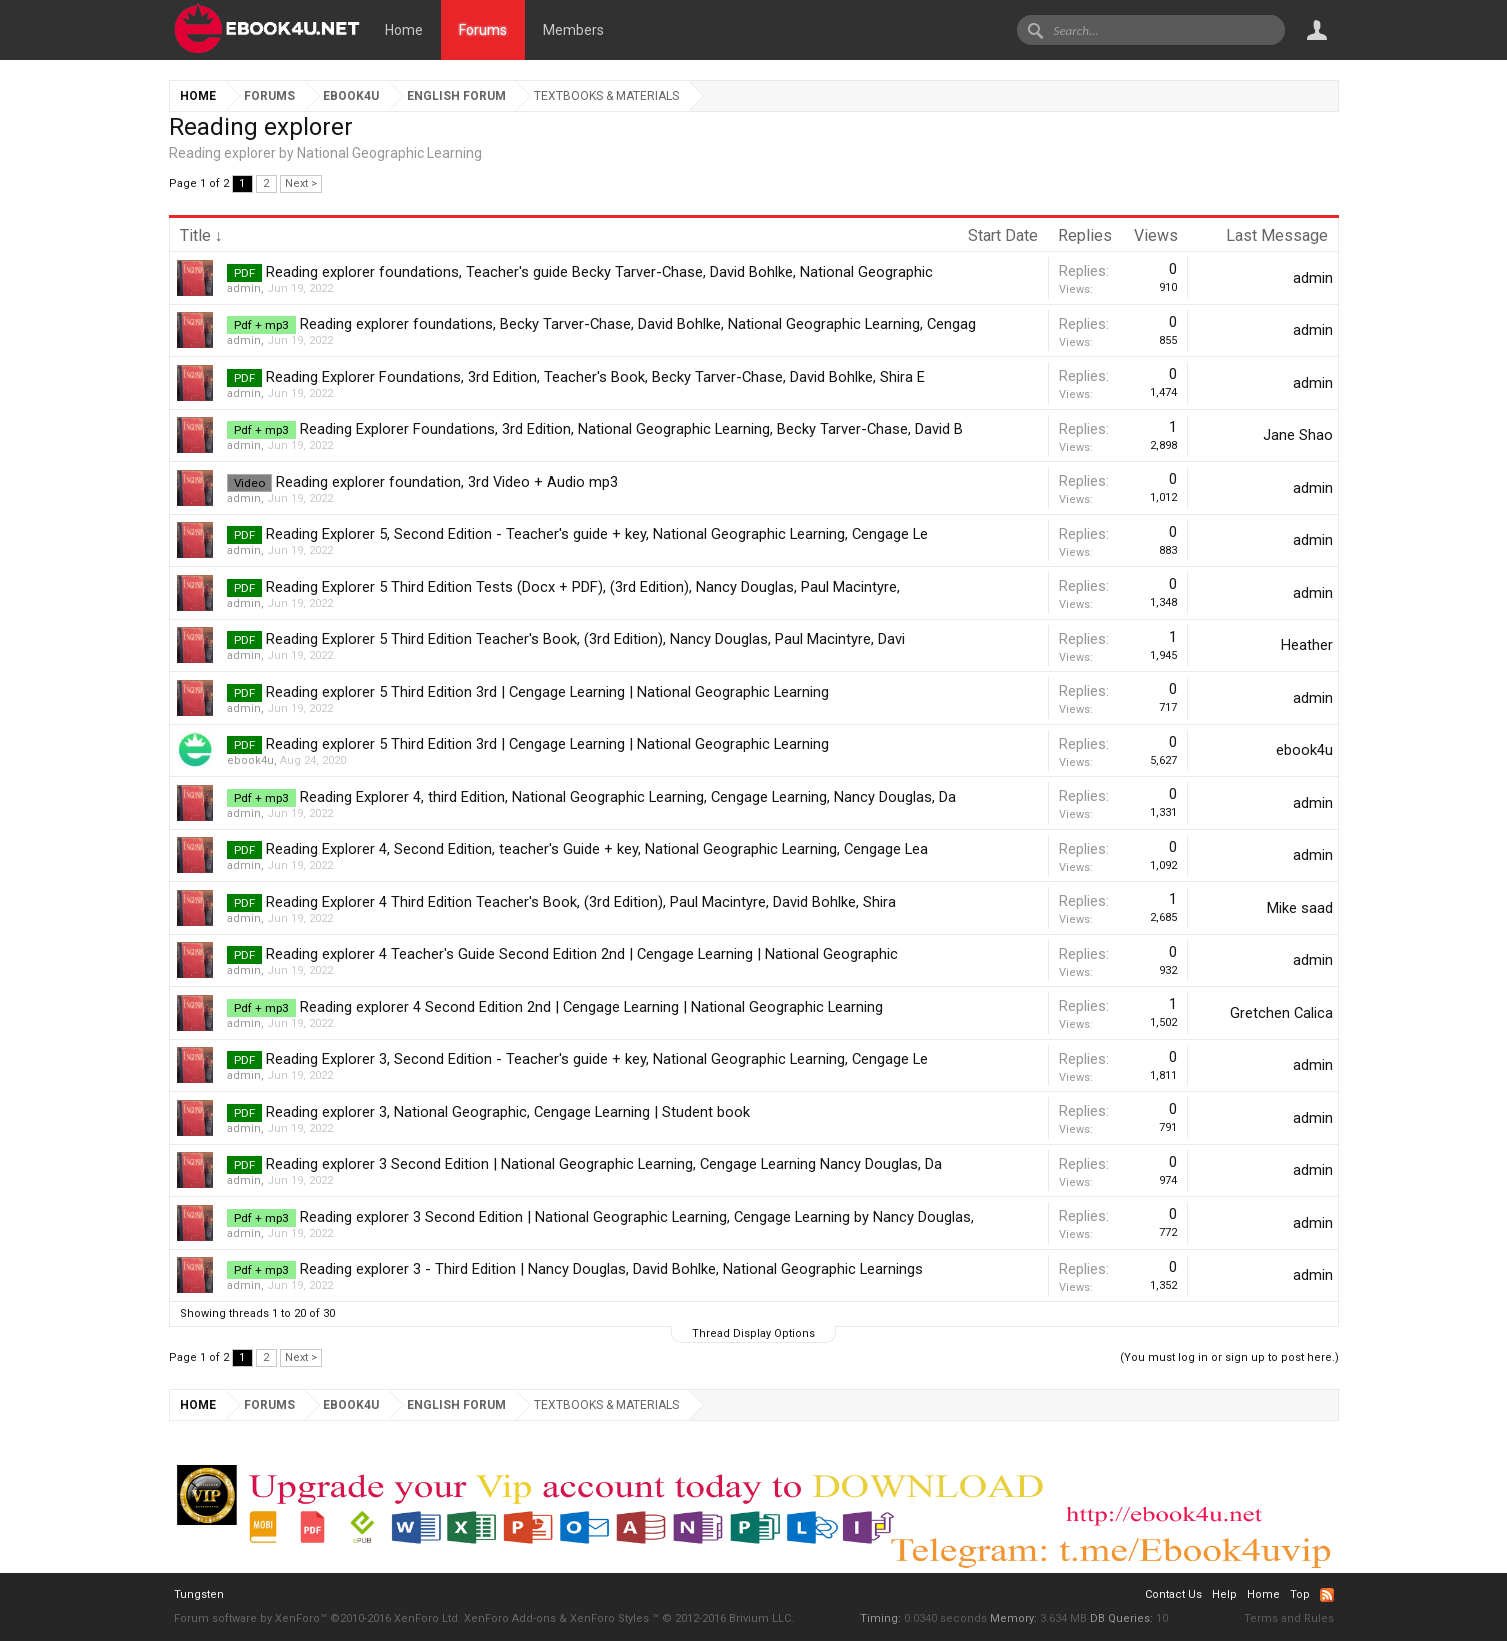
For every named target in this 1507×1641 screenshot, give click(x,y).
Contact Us (1173, 1594)
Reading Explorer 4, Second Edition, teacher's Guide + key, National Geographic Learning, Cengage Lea (597, 849)
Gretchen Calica (1281, 1013)
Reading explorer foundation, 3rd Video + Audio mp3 (447, 482)
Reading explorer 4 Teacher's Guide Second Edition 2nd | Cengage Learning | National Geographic (582, 954)
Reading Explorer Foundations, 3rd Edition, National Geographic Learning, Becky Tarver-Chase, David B (631, 429)
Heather (1307, 645)
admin (244, 288)
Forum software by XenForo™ (317, 1618)
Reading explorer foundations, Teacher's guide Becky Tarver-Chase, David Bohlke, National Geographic (599, 272)
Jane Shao (1298, 435)
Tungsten (199, 1594)
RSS (1327, 1595)
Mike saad (1300, 908)
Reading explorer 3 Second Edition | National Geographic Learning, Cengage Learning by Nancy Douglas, (637, 1217)
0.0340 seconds (945, 1618)
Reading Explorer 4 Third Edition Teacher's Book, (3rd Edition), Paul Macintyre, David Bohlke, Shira (581, 902)
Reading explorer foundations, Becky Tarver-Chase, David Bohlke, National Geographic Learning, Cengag (638, 324)
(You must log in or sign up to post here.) (1229, 1357)
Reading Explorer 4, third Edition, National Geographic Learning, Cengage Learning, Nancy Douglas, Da (628, 797)
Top (1300, 1594)
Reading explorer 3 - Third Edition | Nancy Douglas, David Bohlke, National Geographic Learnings (611, 1269)
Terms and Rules (1289, 1618)
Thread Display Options (753, 1333)
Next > (301, 183)
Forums (483, 30)
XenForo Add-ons (510, 1618)
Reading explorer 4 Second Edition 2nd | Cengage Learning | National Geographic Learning (591, 1007)
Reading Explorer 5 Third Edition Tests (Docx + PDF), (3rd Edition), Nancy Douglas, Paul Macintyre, (583, 587)
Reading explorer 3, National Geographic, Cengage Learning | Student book (508, 1112)
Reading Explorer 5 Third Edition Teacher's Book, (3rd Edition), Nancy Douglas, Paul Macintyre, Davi (585, 639)
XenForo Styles (609, 1618)
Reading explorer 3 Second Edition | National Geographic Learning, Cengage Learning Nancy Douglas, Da (604, 1164)
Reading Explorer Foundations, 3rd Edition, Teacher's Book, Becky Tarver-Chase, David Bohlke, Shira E (595, 377)
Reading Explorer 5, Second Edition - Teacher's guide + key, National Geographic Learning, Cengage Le (597, 534)
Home (404, 30)
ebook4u (250, 760)
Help (1224, 1594)
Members (573, 30)
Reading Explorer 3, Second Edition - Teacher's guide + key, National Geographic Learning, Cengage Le (597, 1059)
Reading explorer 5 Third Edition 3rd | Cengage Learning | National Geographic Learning (547, 692)
